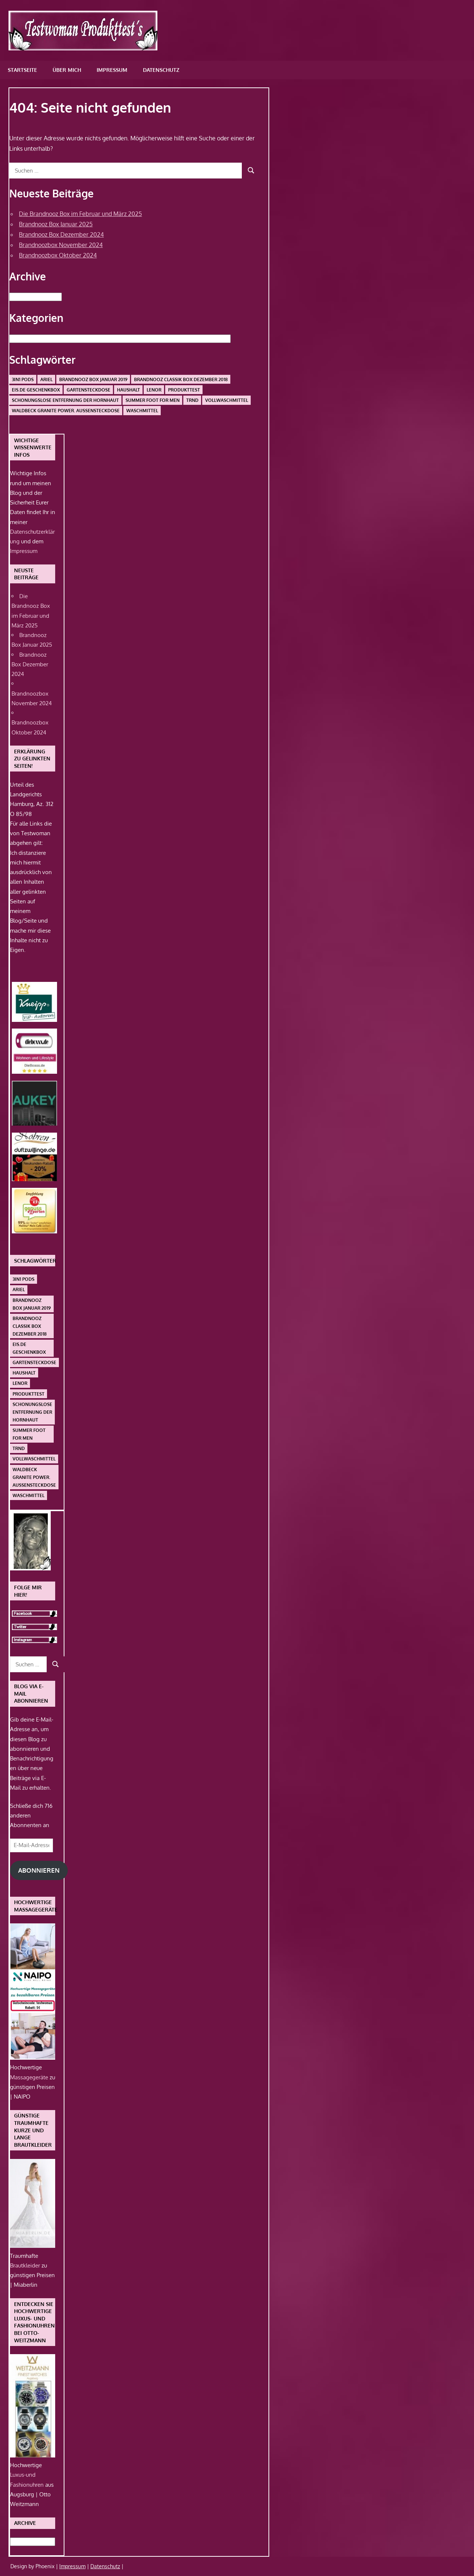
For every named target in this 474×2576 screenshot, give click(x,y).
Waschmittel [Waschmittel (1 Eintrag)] (142, 410)
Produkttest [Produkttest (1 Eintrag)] (184, 390)
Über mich (67, 70)
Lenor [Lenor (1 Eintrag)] (154, 390)
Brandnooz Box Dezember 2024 (61, 234)
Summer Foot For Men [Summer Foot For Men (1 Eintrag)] (153, 400)
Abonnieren (39, 1870)
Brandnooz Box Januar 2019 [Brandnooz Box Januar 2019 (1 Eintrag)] (93, 379)
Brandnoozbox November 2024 (61, 245)
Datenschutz (161, 70)
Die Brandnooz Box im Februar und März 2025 (80, 213)
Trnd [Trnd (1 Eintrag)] (192, 400)
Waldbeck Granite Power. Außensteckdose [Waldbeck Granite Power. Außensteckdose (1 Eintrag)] (66, 410)
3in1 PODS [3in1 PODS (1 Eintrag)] (23, 379)
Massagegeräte (30, 2077)
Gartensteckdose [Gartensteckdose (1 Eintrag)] (88, 390)
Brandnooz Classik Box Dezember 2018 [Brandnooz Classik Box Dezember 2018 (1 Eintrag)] (181, 379)
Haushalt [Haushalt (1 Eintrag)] (128, 390)
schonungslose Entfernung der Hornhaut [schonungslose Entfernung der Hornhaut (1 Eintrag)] (65, 400)
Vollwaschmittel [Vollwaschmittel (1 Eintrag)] (226, 400)
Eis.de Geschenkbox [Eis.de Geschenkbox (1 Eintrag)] (36, 390)
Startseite (22, 70)
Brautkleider (25, 2265)
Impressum (112, 70)
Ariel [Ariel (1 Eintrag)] (46, 379)
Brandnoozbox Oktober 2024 (58, 255)
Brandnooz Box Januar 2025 (56, 224)
